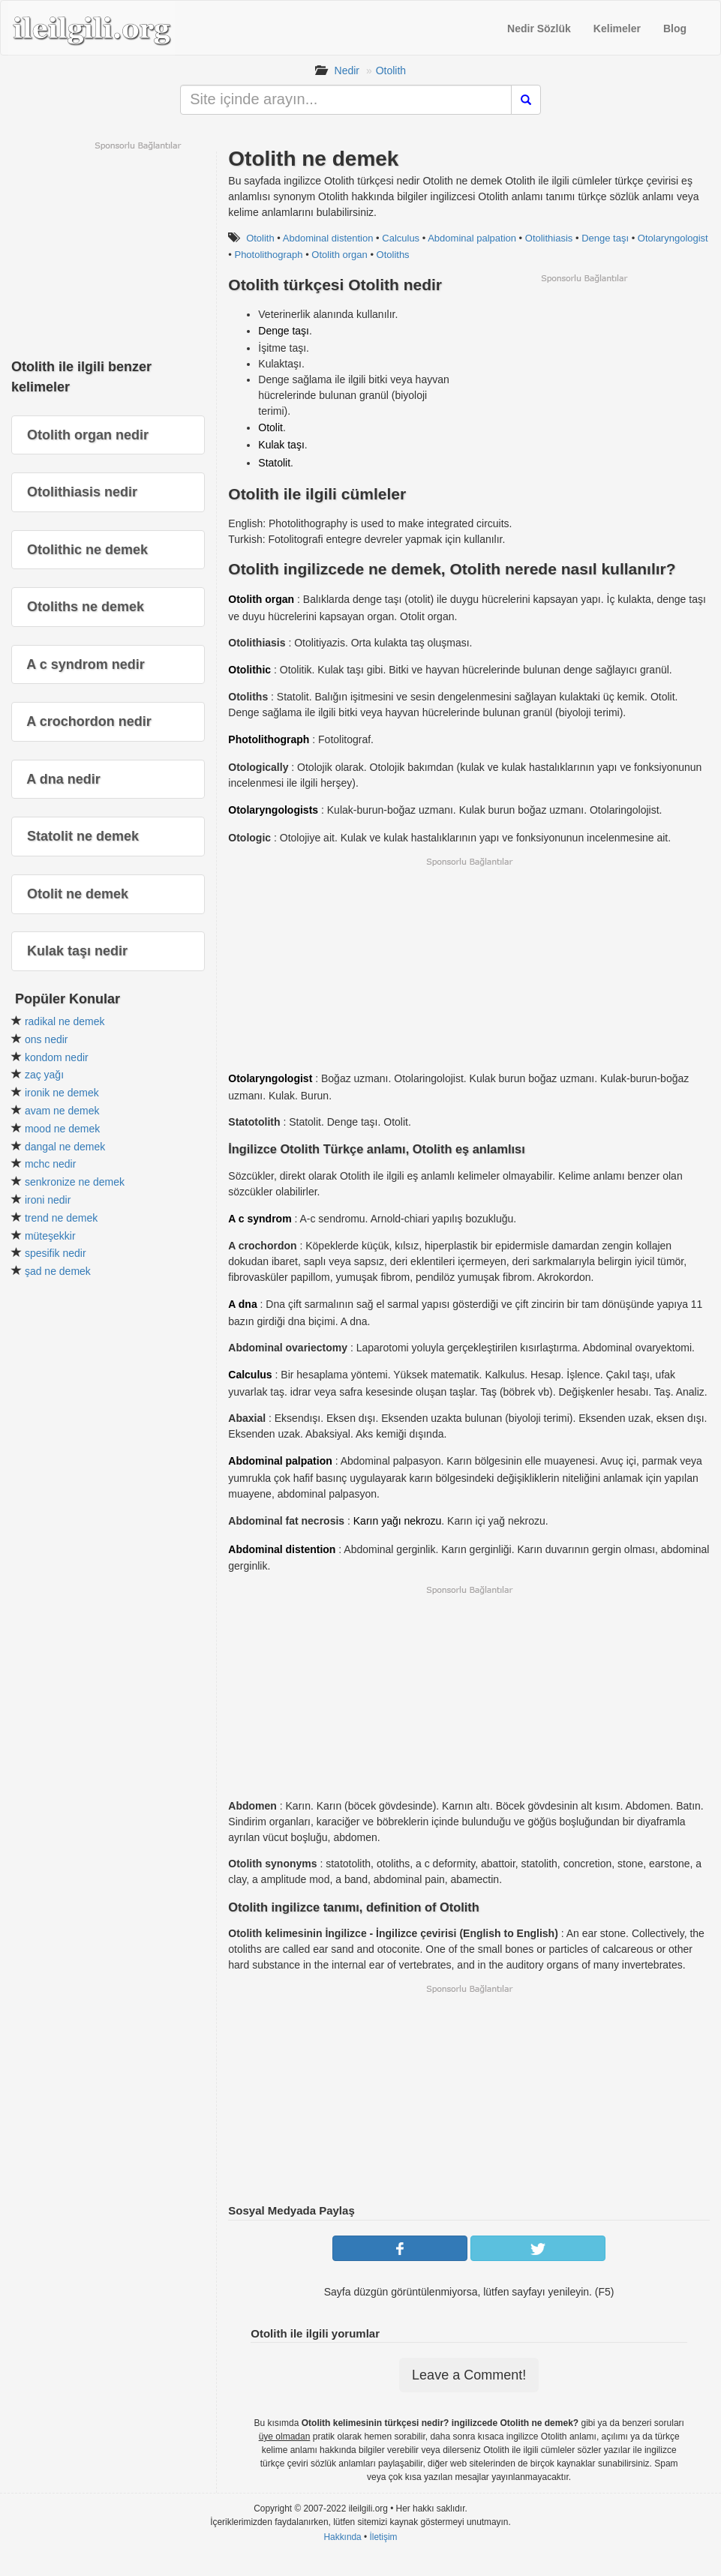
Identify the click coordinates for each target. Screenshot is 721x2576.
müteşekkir (50, 1236)
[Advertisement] (584, 389)
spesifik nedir (55, 1253)
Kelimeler (617, 28)
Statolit (274, 463)
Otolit (270, 427)
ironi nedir (48, 1200)
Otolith (391, 70)
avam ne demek (62, 1111)
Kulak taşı (281, 445)
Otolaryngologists (273, 810)
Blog (674, 28)
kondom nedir (57, 1057)
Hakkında (342, 2537)
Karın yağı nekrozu (397, 1521)
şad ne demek (58, 1271)
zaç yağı (44, 1075)
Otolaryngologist (673, 238)
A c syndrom (259, 1219)
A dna (242, 1304)
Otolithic (249, 670)
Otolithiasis (549, 238)
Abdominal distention (328, 238)
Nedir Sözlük (539, 28)
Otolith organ (339, 254)
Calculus (400, 238)
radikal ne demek (65, 1021)
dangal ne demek (65, 1147)
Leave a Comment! (469, 2375)
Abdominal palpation (472, 238)
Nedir (347, 70)
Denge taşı (605, 238)
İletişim (384, 2537)
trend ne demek (61, 1218)
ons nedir (46, 1039)
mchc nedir (50, 1164)
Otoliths (393, 254)
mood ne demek (62, 1129)
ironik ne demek (62, 1093)
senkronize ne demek (75, 1182)
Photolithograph (268, 254)
